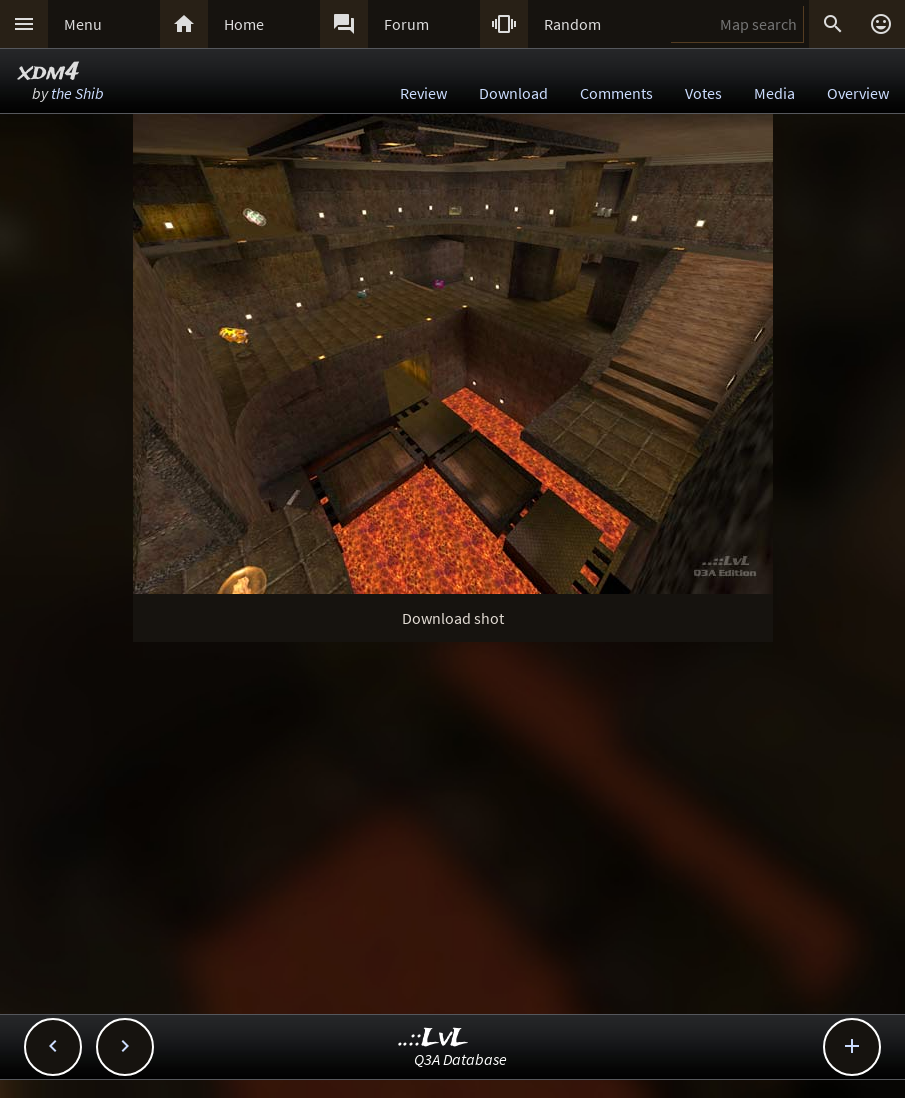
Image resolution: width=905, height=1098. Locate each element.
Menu (83, 24)
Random (572, 24)
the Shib (77, 93)
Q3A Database (460, 1059)
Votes (703, 93)
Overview (858, 93)
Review (423, 93)
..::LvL (433, 1038)
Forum (406, 24)
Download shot (453, 618)
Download (513, 93)
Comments (616, 93)
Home (244, 24)
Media (774, 93)
